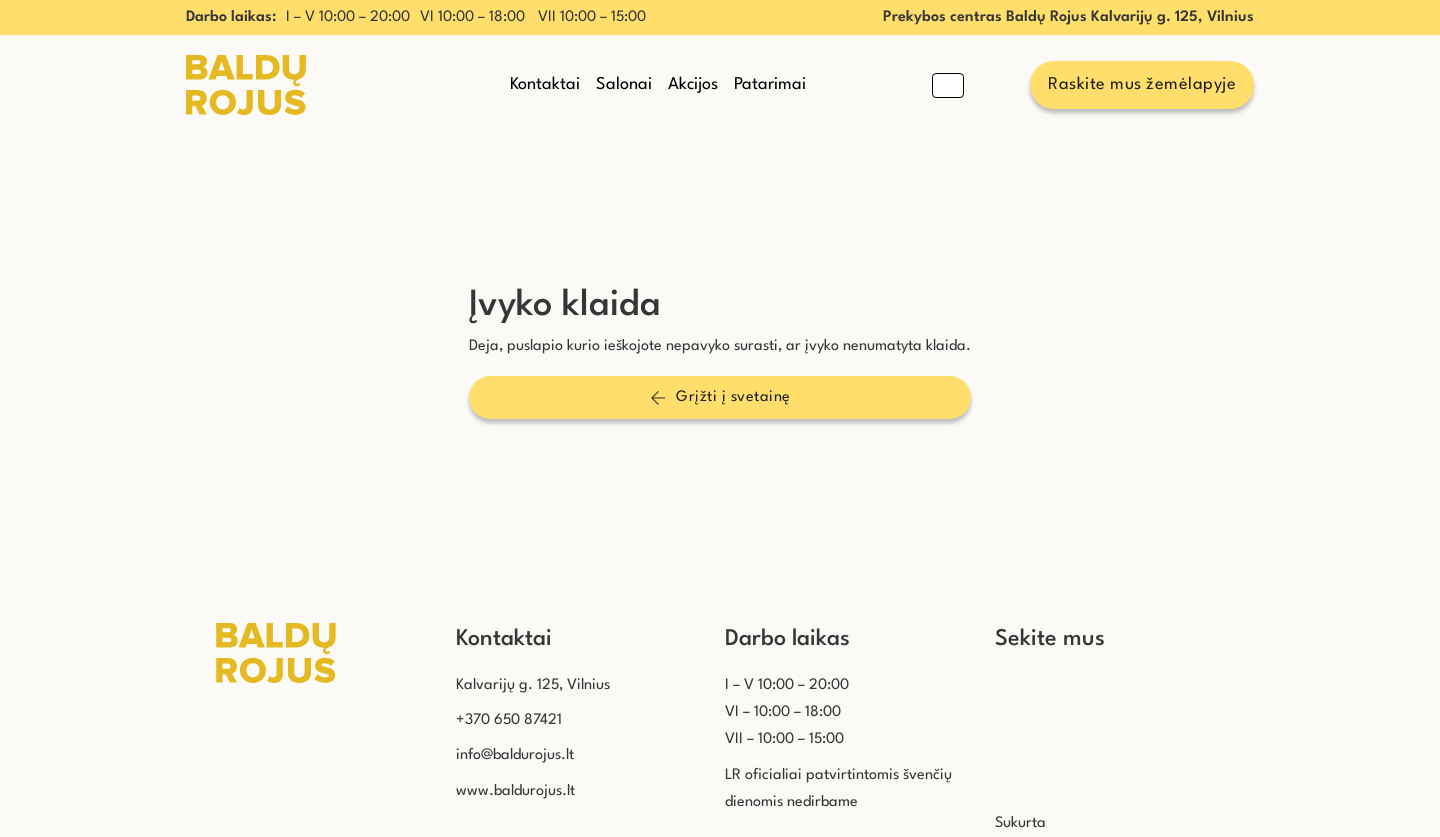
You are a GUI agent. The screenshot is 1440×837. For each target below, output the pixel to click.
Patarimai (770, 84)
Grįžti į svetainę (720, 398)
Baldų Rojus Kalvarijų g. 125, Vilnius (1130, 17)
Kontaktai (545, 84)
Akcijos (693, 84)
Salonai (624, 84)
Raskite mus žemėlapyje (1142, 84)
